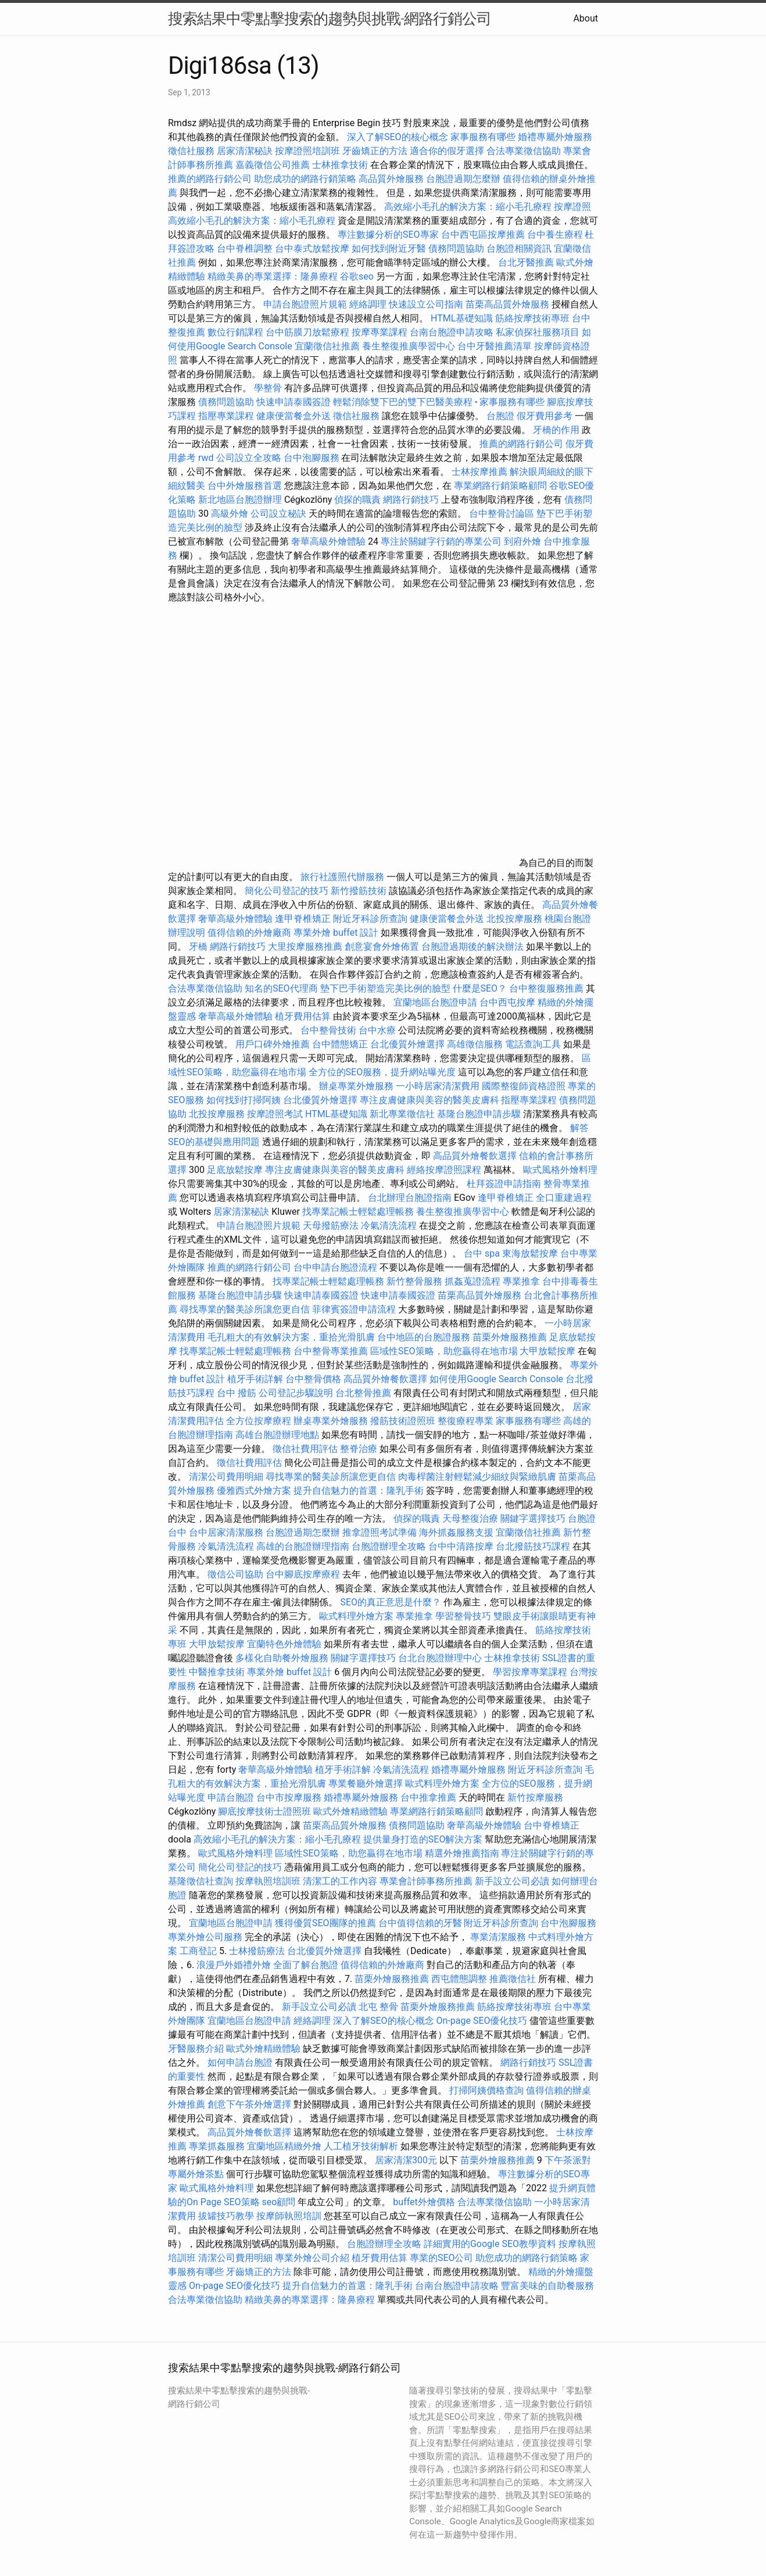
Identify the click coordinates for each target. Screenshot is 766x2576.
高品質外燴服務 (391, 178)
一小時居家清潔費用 (437, 1086)
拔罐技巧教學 (227, 2215)
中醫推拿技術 (217, 1671)
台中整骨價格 (314, 1378)
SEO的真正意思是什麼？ (390, 1602)
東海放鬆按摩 (531, 1253)
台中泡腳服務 (313, 457)
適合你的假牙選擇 (447, 150)
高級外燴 (229, 513)
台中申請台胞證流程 (335, 1267)
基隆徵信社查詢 (200, 1881)
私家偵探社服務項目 (537, 332)
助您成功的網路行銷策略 (305, 178)
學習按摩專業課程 (531, 1671)
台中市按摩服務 (290, 1797)
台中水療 (378, 1030)
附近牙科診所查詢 (370, 918)
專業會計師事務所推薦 (426, 1881)
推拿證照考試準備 (380, 1532)
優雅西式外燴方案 (254, 1490)
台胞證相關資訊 (519, 248)
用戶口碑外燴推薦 (273, 1044)
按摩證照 (572, 206)
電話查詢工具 (533, 1044)
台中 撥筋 (236, 1392)
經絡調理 (367, 304)
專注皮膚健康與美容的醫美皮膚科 (429, 1099)
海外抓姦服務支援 (456, 1532)
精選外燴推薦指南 (462, 1853)
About (585, 18)
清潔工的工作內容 (340, 1881)
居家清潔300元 (406, 2160)
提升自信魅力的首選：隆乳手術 (358, 1490)
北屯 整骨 (378, 2006)
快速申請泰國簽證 (293, 401)
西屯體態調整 (459, 1978)
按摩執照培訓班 (269, 1881)
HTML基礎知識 (462, 318)
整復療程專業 (465, 1420)
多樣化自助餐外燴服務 (281, 1657)
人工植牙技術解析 (361, 2146)
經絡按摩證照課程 (445, 1169)
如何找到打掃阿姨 (243, 1099)
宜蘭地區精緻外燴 (285, 2146)
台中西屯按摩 (507, 1002)
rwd (206, 457)
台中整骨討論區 (502, 513)
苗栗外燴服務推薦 (510, 1337)
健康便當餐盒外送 (293, 415)
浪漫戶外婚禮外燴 (233, 1964)
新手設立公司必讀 (512, 1881)
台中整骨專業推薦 (330, 1351)
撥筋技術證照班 (404, 1420)
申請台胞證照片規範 (305, 304)
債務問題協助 (456, 248)
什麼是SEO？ (480, 988)
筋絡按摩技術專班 (533, 318)
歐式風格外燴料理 (560, 1169)
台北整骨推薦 (363, 1392)
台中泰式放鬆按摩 (313, 248)
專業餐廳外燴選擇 (366, 1783)
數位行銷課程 (235, 332)
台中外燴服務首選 (244, 485)
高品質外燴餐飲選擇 (476, 1155)
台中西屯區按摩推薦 (483, 234)
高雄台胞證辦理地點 (277, 1434)
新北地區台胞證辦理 (240, 499)
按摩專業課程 (381, 332)
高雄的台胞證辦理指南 (302, 1546)
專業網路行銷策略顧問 (500, 485)
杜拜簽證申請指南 (504, 1183)
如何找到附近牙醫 (389, 248)
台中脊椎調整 (246, 248)
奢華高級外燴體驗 (328, 541)
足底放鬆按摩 (236, 1169)
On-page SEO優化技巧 (481, 2020)
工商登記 (198, 1950)
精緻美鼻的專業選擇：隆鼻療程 (272, 276)
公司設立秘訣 (278, 513)
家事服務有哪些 (483, 136)
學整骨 (268, 387)
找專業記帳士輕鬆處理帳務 (358, 1211)
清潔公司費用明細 (226, 1476)
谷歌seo (357, 276)
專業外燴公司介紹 (312, 2257)
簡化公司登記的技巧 (286, 890)
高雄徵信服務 (475, 1044)
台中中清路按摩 (462, 1546)
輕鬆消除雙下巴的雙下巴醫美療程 (403, 401)
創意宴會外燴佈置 (382, 946)
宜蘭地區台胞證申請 (435, 1002)
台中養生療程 (556, 234)
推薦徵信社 (512, 1978)
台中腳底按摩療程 (304, 1574)
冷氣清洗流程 (389, 1225)
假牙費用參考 (544, 415)
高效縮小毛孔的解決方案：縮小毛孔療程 (468, 206)
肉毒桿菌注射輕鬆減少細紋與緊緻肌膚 (477, 1476)
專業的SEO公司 (442, 2257)
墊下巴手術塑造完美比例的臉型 (385, 988)
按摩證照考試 (276, 1113)
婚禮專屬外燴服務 (555, 136)
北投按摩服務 (514, 918)
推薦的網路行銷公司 (210, 178)
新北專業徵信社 (402, 1113)
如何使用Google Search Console (496, 1378)
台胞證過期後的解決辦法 (472, 946)
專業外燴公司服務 (206, 1936)
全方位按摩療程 (258, 1420)
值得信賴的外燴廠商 (249, 932)
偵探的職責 (357, 499)
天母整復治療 (470, 1518)
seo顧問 (279, 2202)
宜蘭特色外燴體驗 (284, 1644)
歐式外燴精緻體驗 (350, 1811)
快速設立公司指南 (426, 304)
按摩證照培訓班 (308, 150)
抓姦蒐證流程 (472, 1281)
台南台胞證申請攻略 (451, 332)
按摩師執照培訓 (290, 2215)
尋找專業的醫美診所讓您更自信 (245, 1309)
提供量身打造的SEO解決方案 (423, 1839)
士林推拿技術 (340, 164)
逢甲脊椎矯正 (304, 918)
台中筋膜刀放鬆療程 (309, 332)
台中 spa (482, 1253)
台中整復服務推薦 (547, 988)
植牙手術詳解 (255, 1378)
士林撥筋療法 (257, 1950)
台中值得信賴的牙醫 (420, 1923)
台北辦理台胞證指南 (410, 1197)
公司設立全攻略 (248, 457)
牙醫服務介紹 (196, 2048)
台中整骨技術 (328, 1030)
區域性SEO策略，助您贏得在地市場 (444, 1351)
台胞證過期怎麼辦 (463, 178)
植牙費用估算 (303, 1016)
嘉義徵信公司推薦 (272, 164)
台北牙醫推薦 (526, 262)
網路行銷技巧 (411, 499)
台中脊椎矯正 (551, 1825)
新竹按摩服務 (535, 1797)
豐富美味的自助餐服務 (547, 2285)
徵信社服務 (191, 150)
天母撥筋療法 (331, 1225)
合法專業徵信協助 (523, 150)
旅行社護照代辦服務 (342, 876)
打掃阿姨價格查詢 (486, 2090)
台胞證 (500, 415)
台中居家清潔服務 (226, 1532)
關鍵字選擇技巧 (532, 1518)
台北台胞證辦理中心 (440, 1657)
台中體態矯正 (340, 1044)
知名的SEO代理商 (281, 988)
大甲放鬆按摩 (549, 1351)
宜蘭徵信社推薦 (327, 346)
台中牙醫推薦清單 (494, 346)
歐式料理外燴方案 (357, 1616)
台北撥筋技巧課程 (534, 1546)
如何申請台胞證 (240, 2062)
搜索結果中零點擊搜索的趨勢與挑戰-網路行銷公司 (329, 18)
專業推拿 (521, 1281)
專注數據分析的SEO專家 (388, 234)
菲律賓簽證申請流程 (354, 1309)
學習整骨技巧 (464, 1616)
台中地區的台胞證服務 (423, 1337)
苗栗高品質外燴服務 (509, 304)
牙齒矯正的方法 (374, 150)
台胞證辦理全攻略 (389, 1546)
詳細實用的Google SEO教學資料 (490, 2243)
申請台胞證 (230, 1797)
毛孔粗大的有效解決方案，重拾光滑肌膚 (291, 1337)
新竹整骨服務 (414, 1281)
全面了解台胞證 (305, 1964)
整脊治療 (358, 1448)
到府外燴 (522, 541)
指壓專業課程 (227, 415)
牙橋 (198, 946)
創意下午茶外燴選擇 (249, 2104)
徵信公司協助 (235, 1574)
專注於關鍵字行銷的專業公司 (441, 541)
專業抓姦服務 (217, 2146)
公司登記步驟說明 (296, 1392)
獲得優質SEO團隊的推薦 (325, 1923)
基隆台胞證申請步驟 (479, 1113)
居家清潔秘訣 (245, 150)
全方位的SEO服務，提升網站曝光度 (382, 1072)
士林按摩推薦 (479, 471)
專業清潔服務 (498, 1936)
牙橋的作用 (556, 429)
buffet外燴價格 (423, 2202)
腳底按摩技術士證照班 (265, 1811)
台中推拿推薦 (429, 1797)
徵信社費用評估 (305, 1448)
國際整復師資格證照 (525, 1086)
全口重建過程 (564, 1197)
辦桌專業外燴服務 (357, 1086)
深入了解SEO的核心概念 (397, 136)
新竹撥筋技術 (358, 890)
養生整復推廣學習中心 (408, 346)
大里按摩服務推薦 (306, 946)
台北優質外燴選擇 (407, 1044)
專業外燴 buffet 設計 (335, 932)
